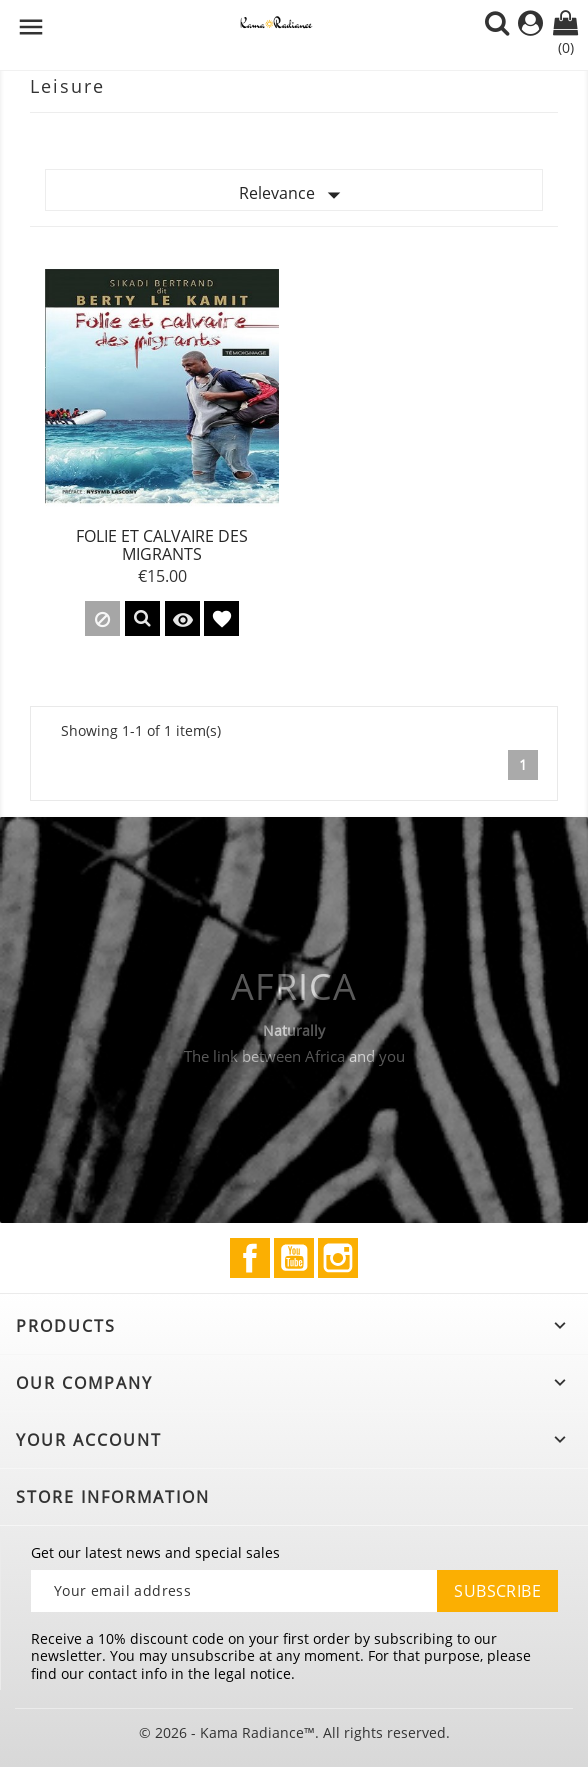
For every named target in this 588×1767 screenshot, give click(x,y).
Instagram (338, 1258)
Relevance (294, 195)
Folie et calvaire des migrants (162, 545)
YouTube (294, 1258)
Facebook (250, 1258)
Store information (113, 1497)
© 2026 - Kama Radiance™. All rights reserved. (294, 1732)
